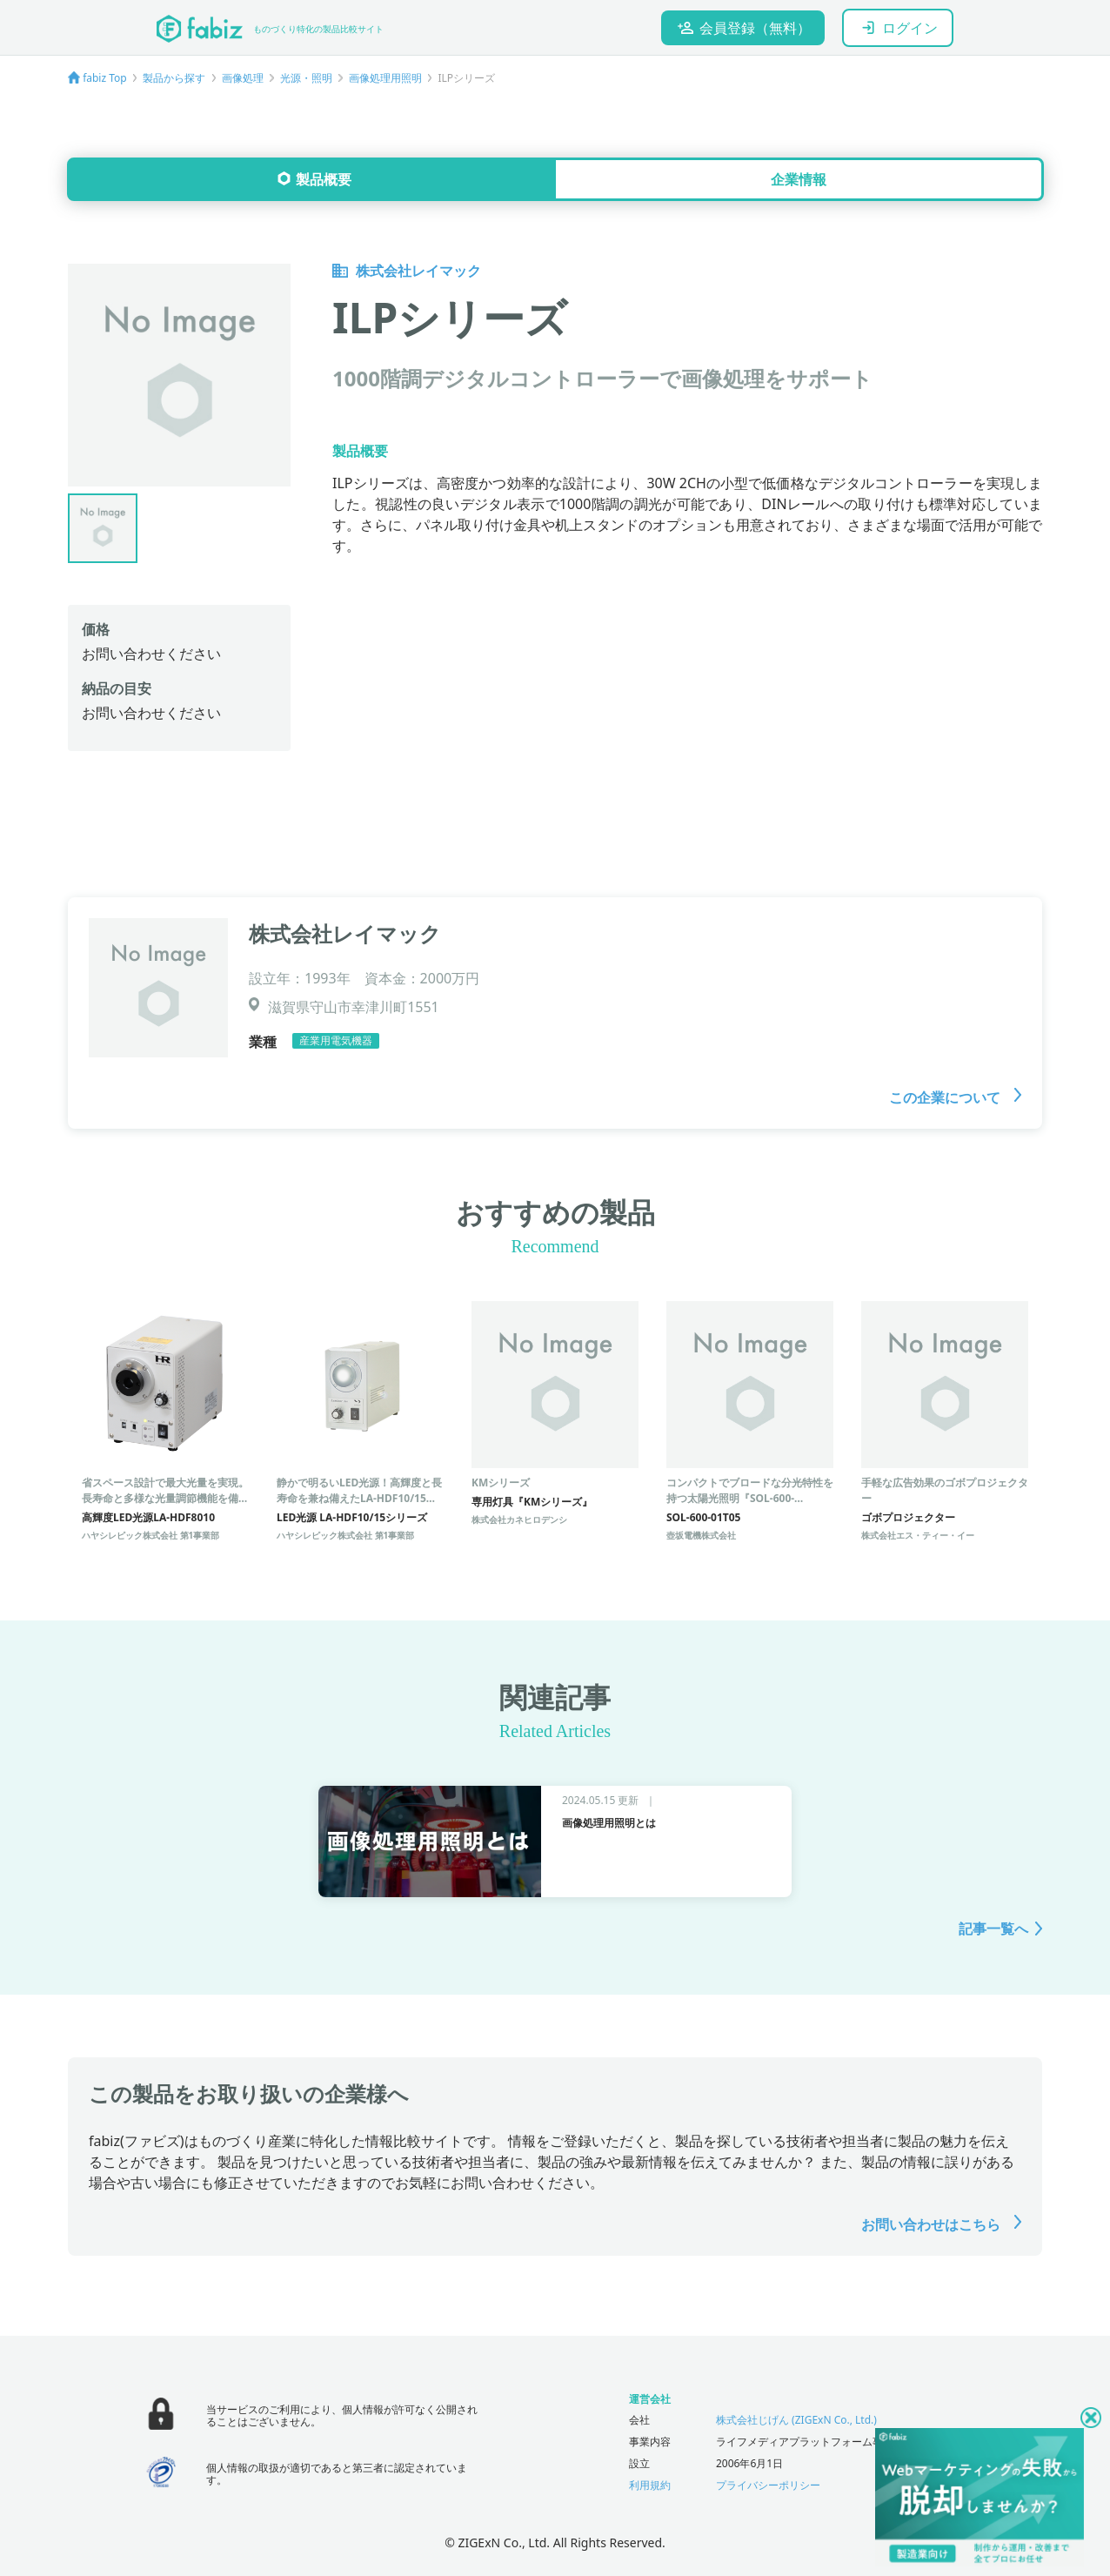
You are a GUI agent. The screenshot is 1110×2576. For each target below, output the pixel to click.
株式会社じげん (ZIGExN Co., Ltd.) (796, 2419)
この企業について (955, 1097)
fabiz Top (105, 77)
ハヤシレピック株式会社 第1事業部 (150, 1535)
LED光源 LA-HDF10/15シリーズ (352, 1517)
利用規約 (650, 2485)
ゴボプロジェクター (908, 1517)
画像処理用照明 (385, 77)
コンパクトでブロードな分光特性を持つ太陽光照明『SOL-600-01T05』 (749, 1498)
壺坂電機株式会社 (701, 1535)
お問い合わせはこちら (941, 2224)
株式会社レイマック (406, 271)
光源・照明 (306, 77)
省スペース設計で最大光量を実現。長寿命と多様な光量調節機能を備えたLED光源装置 (165, 1498)
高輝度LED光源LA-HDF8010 (148, 1517)
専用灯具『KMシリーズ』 (531, 1501)
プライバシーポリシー (768, 2485)
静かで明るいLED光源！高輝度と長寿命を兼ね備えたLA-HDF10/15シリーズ (359, 1498)
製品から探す (174, 77)
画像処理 (243, 77)
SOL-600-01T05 (703, 1517)
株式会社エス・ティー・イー (917, 1535)
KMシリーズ (500, 1482)
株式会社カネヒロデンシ (519, 1519)
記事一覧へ (993, 1928)
